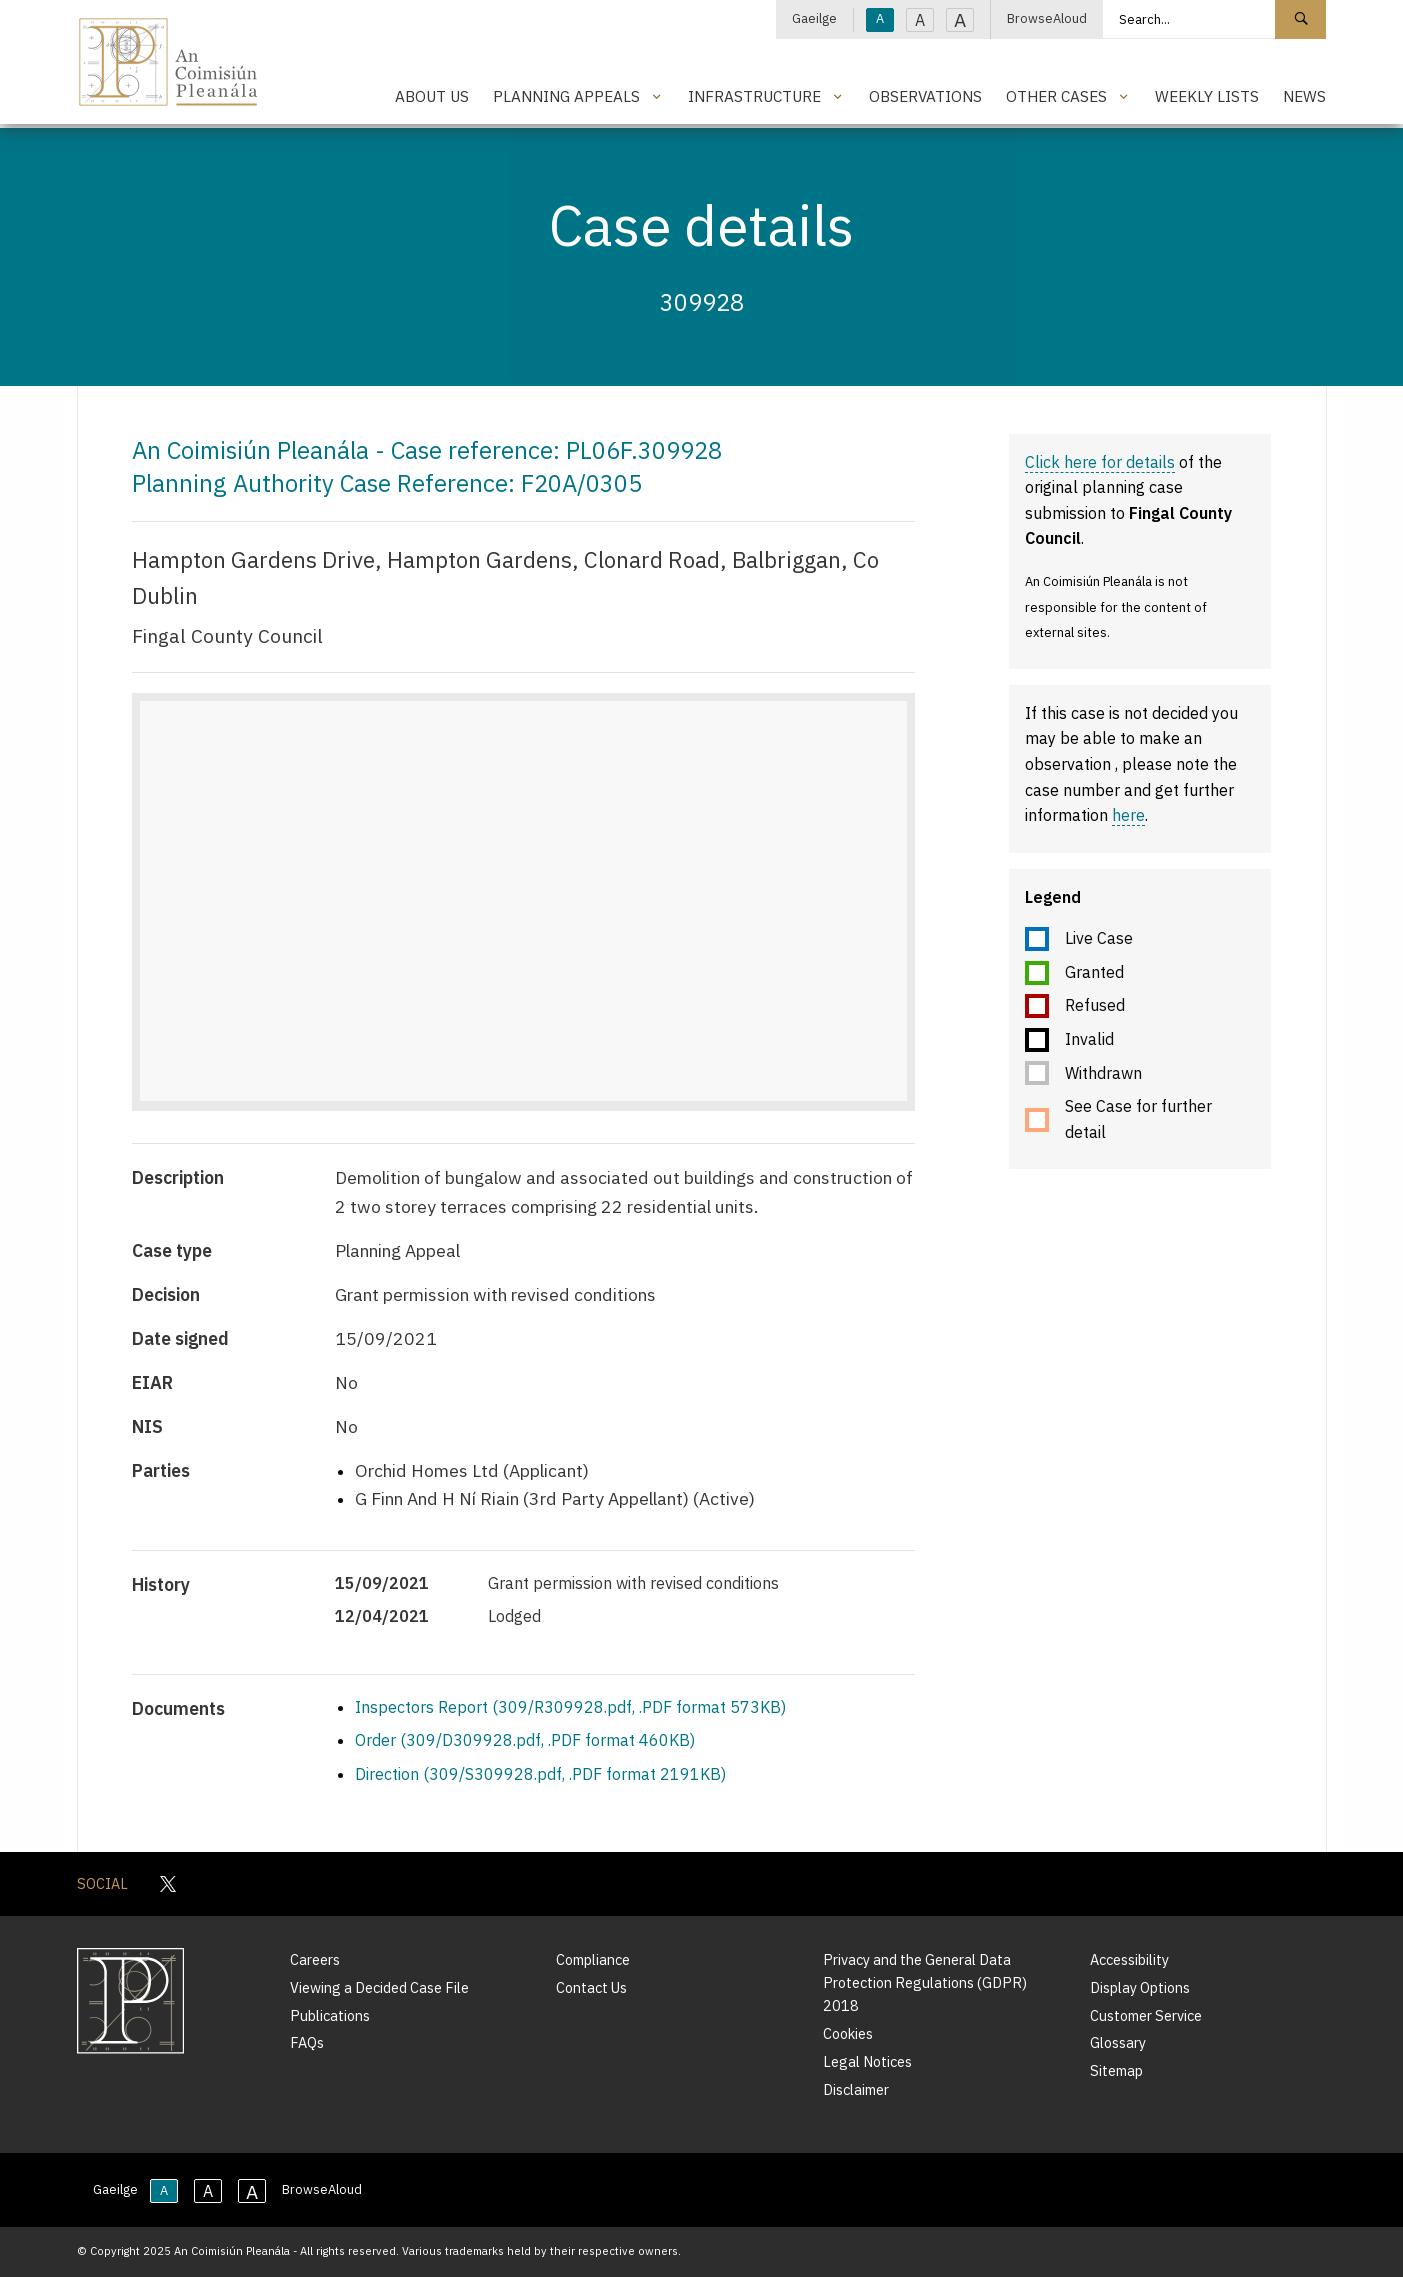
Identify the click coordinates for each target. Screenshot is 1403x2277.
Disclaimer (856, 2089)
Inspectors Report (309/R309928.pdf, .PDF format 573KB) (570, 1707)
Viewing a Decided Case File (379, 1987)
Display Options (1140, 1987)
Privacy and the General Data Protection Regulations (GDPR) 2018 (925, 1982)
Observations (925, 96)
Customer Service (1146, 2015)
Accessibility (1129, 1959)
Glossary (1118, 2042)
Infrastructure (754, 96)
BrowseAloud (1047, 18)
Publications (330, 2015)
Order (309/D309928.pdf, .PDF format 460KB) (525, 1740)
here (1128, 815)
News (1304, 96)
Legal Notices (867, 2061)
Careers (315, 1959)
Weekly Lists (1207, 96)
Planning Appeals (566, 96)
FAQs (307, 2042)
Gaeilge (814, 18)
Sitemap (1116, 2070)
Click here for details (1100, 462)
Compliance (593, 1959)
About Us (432, 96)
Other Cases (1056, 96)
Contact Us (591, 1987)
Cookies (848, 2033)
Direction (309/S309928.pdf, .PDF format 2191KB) (540, 1774)
